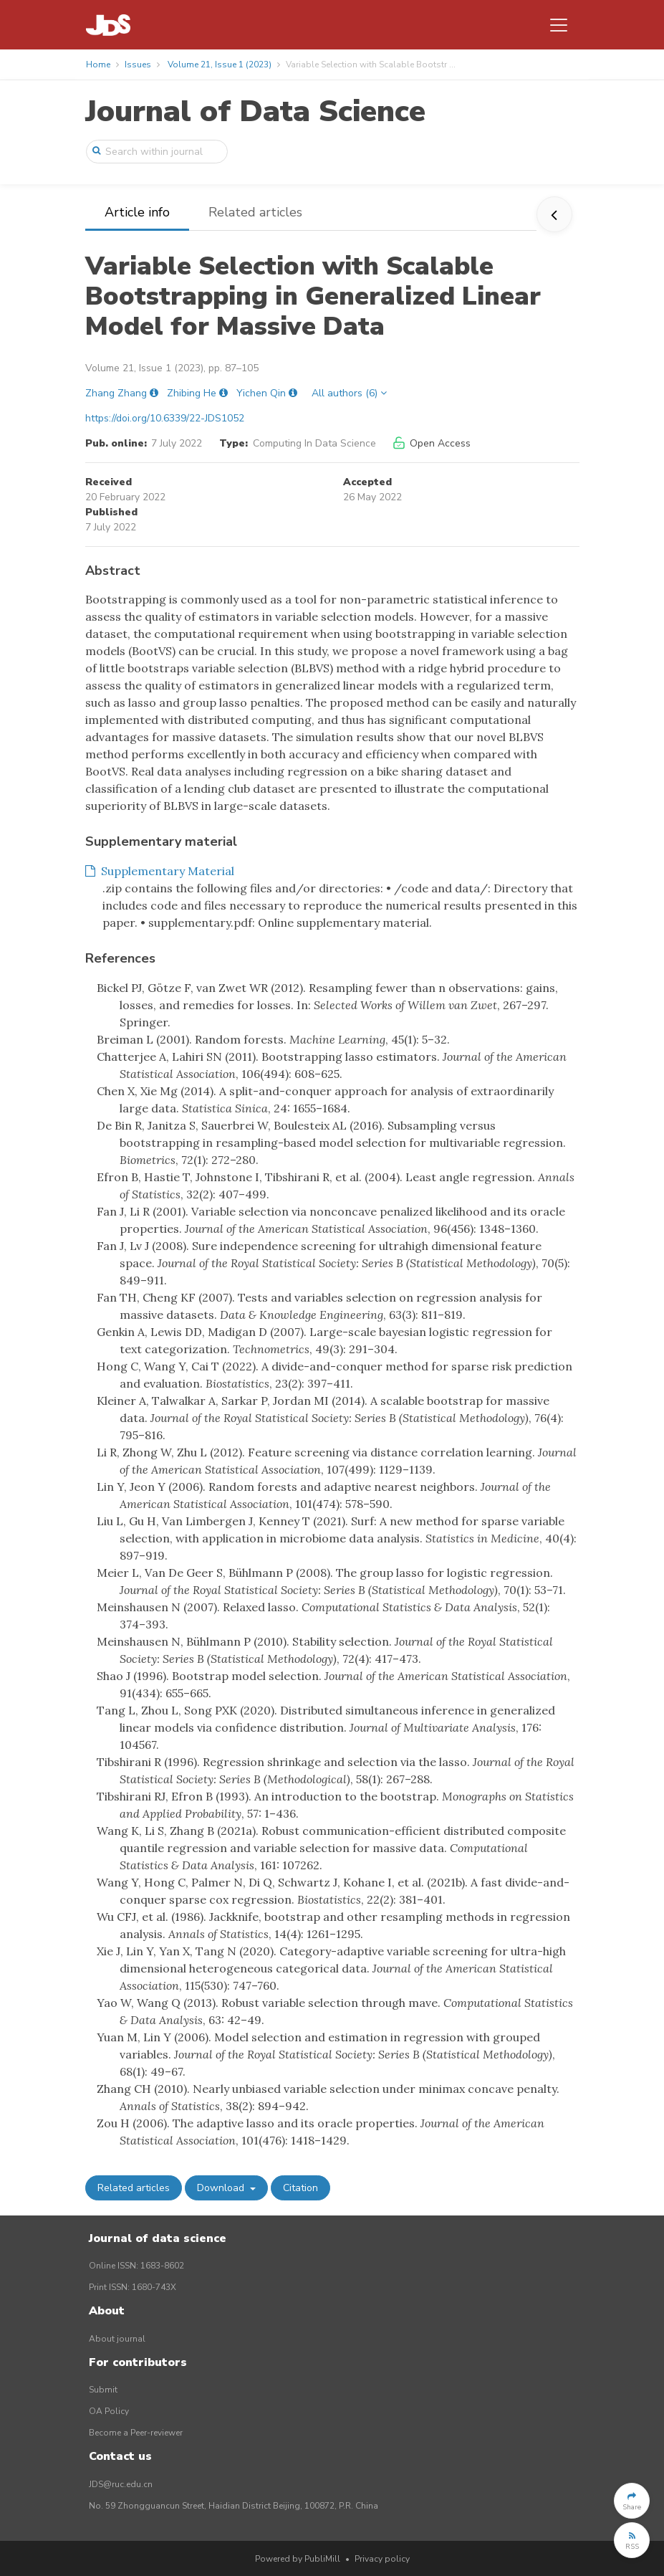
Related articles (255, 212)
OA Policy (109, 2411)
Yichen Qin (261, 393)
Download (222, 2188)
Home (98, 64)
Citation (300, 2188)
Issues (138, 64)
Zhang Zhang (116, 393)
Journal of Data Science (255, 111)
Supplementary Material (159, 871)
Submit (103, 2389)
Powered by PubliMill (297, 2559)
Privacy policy (382, 2559)
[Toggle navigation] (559, 25)
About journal (117, 2338)
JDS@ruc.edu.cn (121, 2484)
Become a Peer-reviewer (136, 2432)
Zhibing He (191, 393)
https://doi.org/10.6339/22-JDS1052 (164, 418)
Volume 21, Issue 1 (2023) (219, 64)
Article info (137, 212)
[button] (632, 2501)
